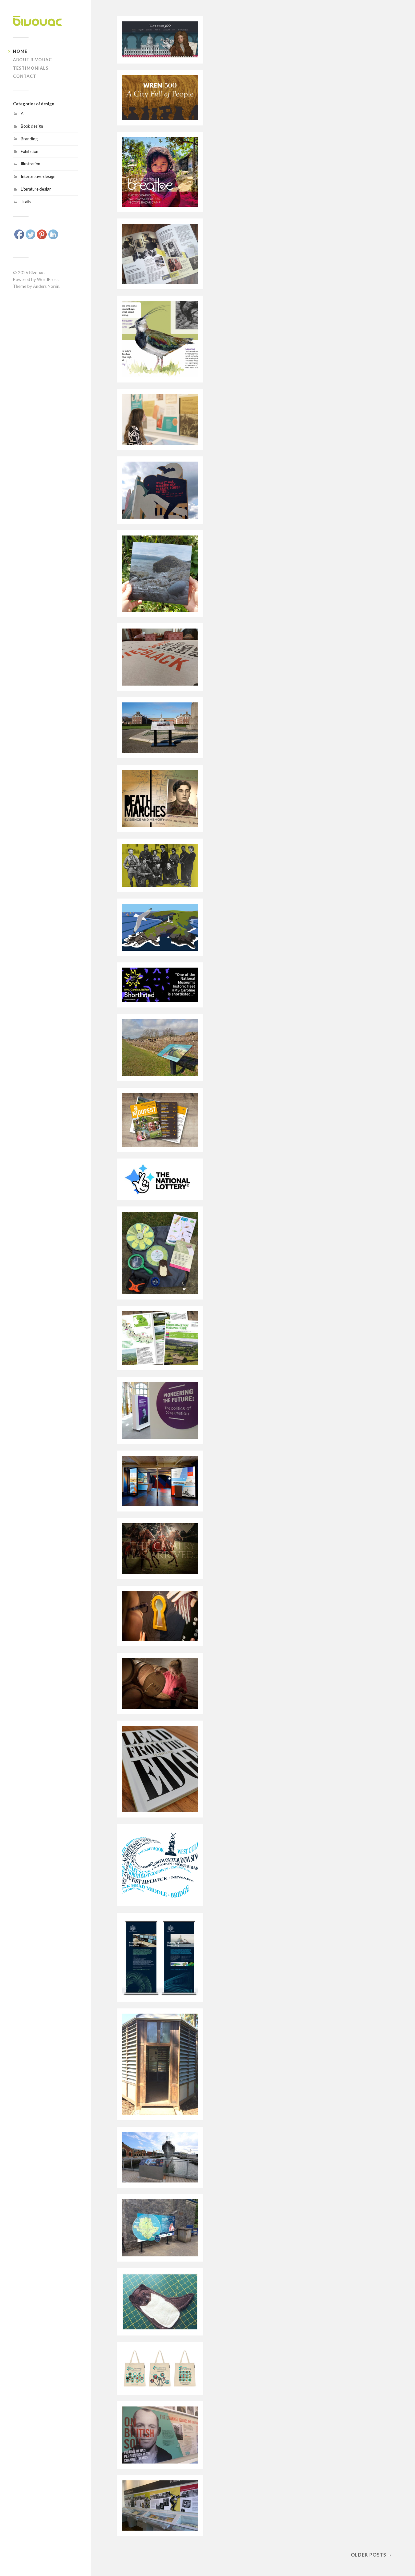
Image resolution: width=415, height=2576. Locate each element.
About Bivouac (32, 59)
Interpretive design (38, 176)
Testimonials (31, 68)
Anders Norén (46, 286)
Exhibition (29, 151)
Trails (26, 201)
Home (20, 51)
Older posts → (371, 2555)
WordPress (47, 279)
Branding (29, 138)
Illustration (30, 163)
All (23, 113)
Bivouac (36, 272)
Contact (24, 76)
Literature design (36, 189)
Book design (32, 126)
